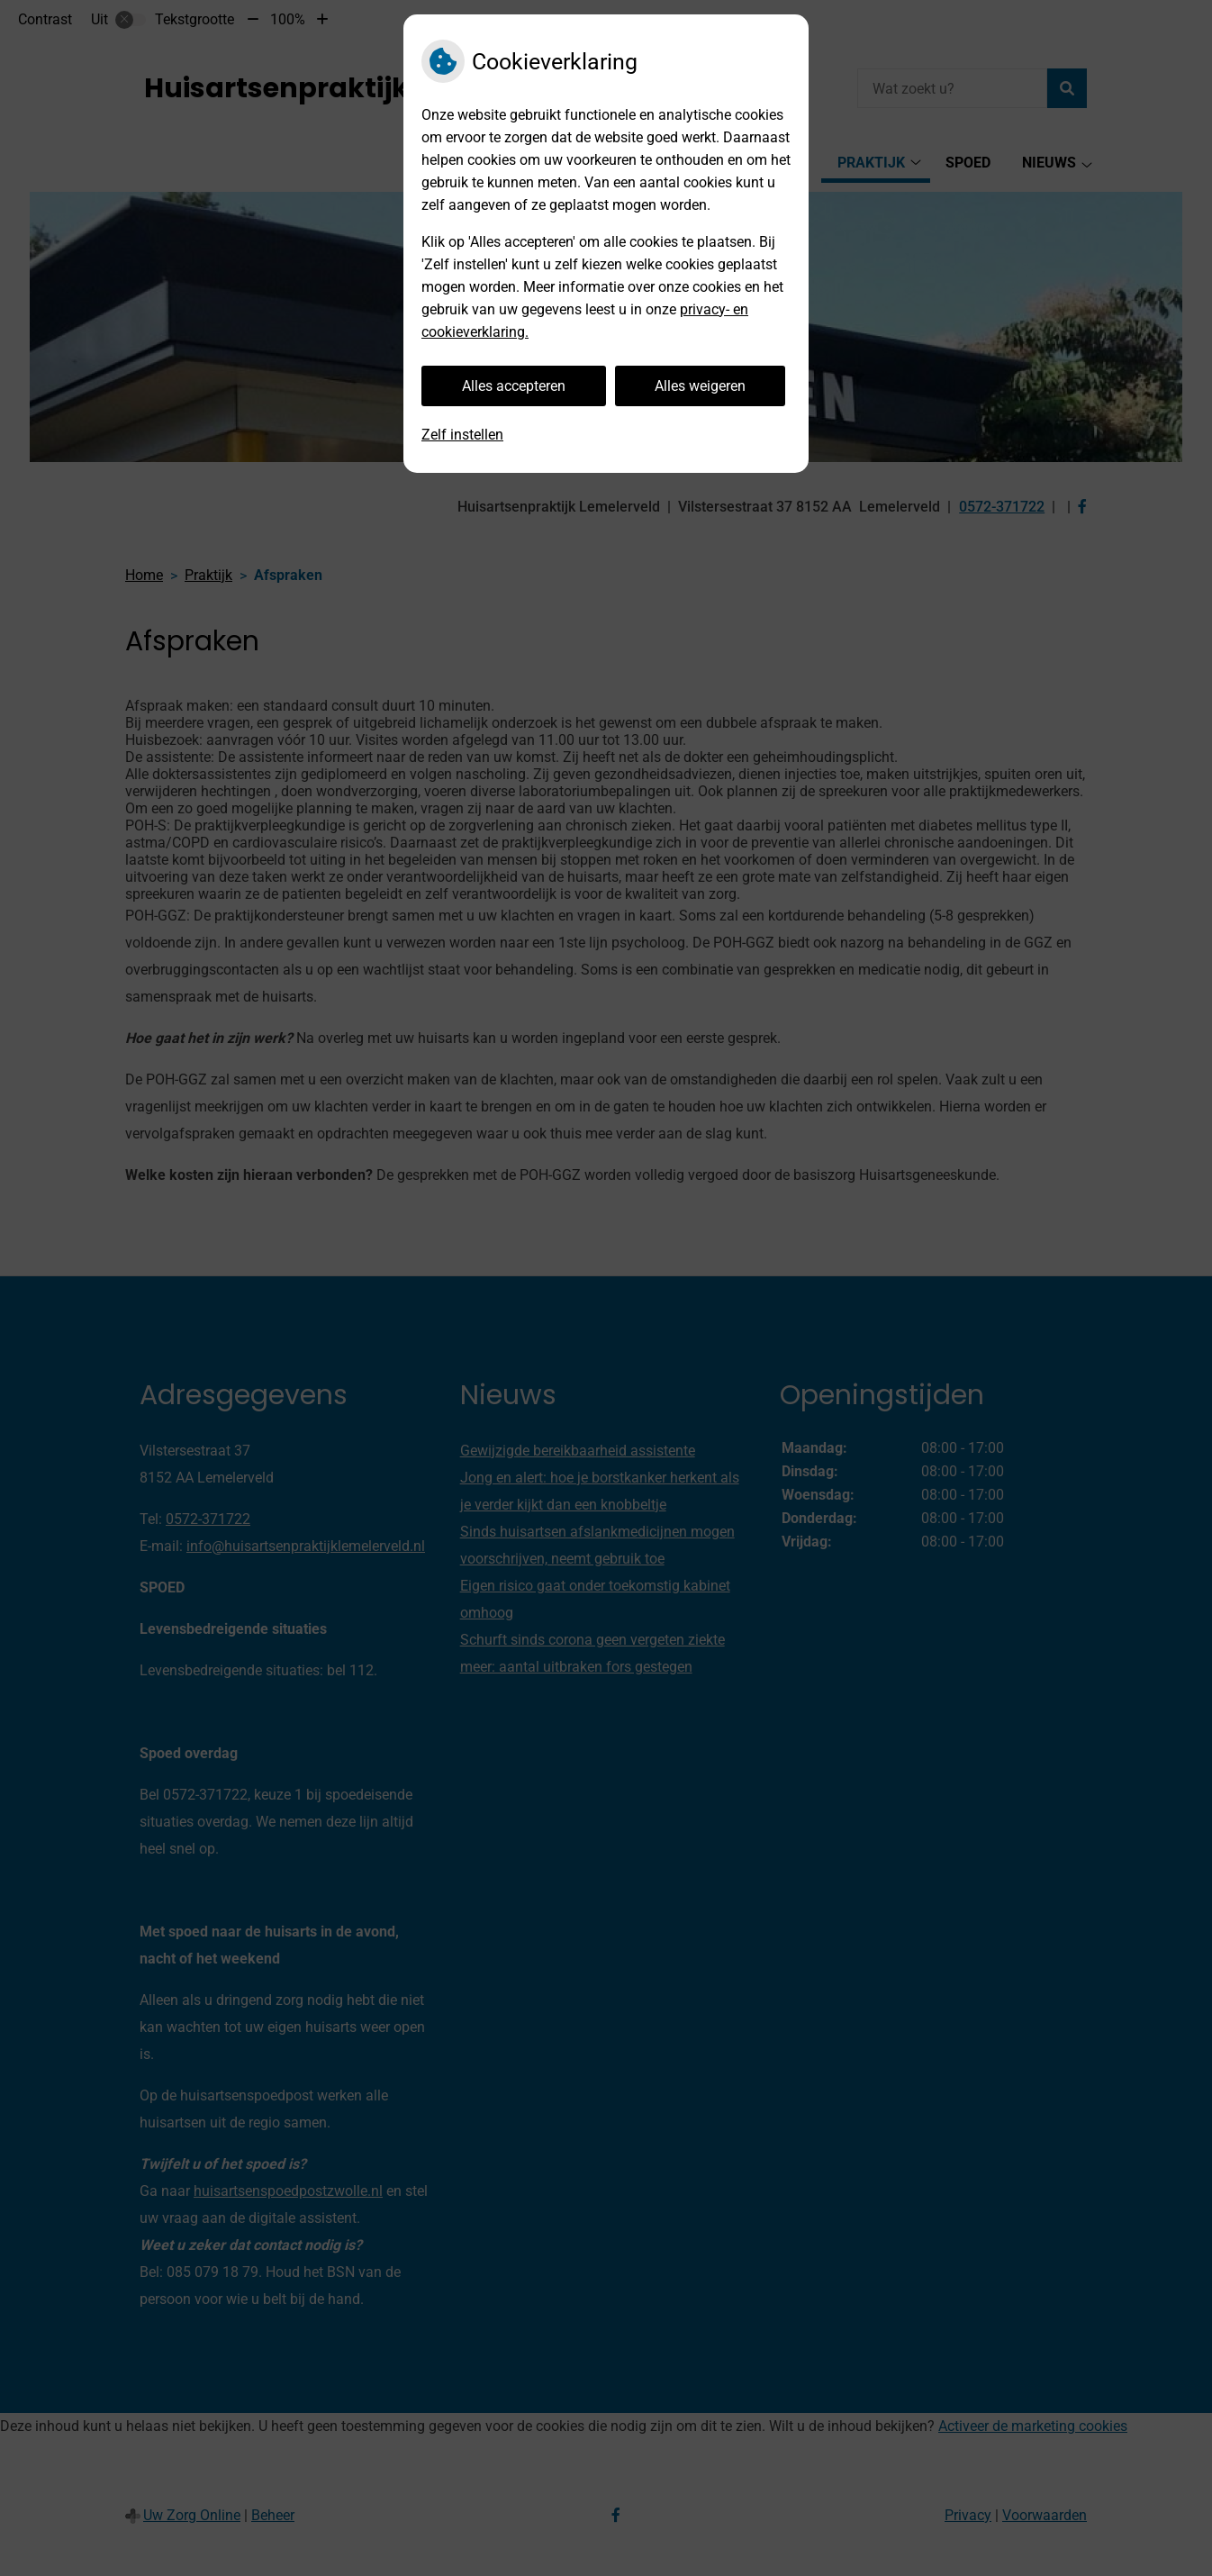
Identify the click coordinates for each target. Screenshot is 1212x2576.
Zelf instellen (462, 434)
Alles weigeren (700, 386)
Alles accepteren (513, 386)
